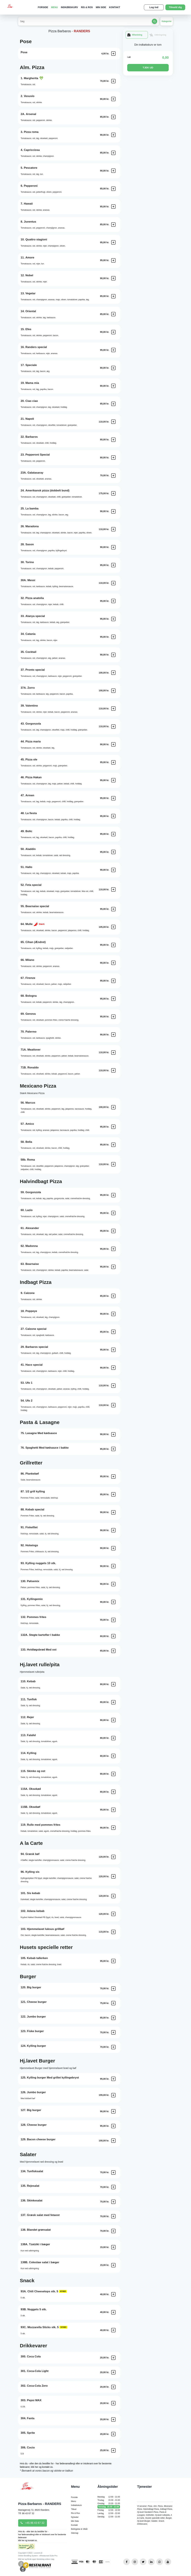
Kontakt (114, 7)
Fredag (108, 2510)
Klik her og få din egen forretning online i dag (36, 2559)
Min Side (101, 7)
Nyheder (74, 2517)
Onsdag (108, 2503)
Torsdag (108, 2506)
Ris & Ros (87, 7)
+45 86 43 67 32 (32, 2522)
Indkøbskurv (69, 7)
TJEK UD (148, 67)
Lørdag (108, 2513)
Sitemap (74, 2533)
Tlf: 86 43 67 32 (26, 2513)
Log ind (153, 7)
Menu (54, 7)
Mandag (108, 2497)
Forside (43, 7)
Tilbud (73, 2509)
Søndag (108, 2516)
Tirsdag (108, 2500)
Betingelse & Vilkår (79, 2529)
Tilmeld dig (175, 7)
